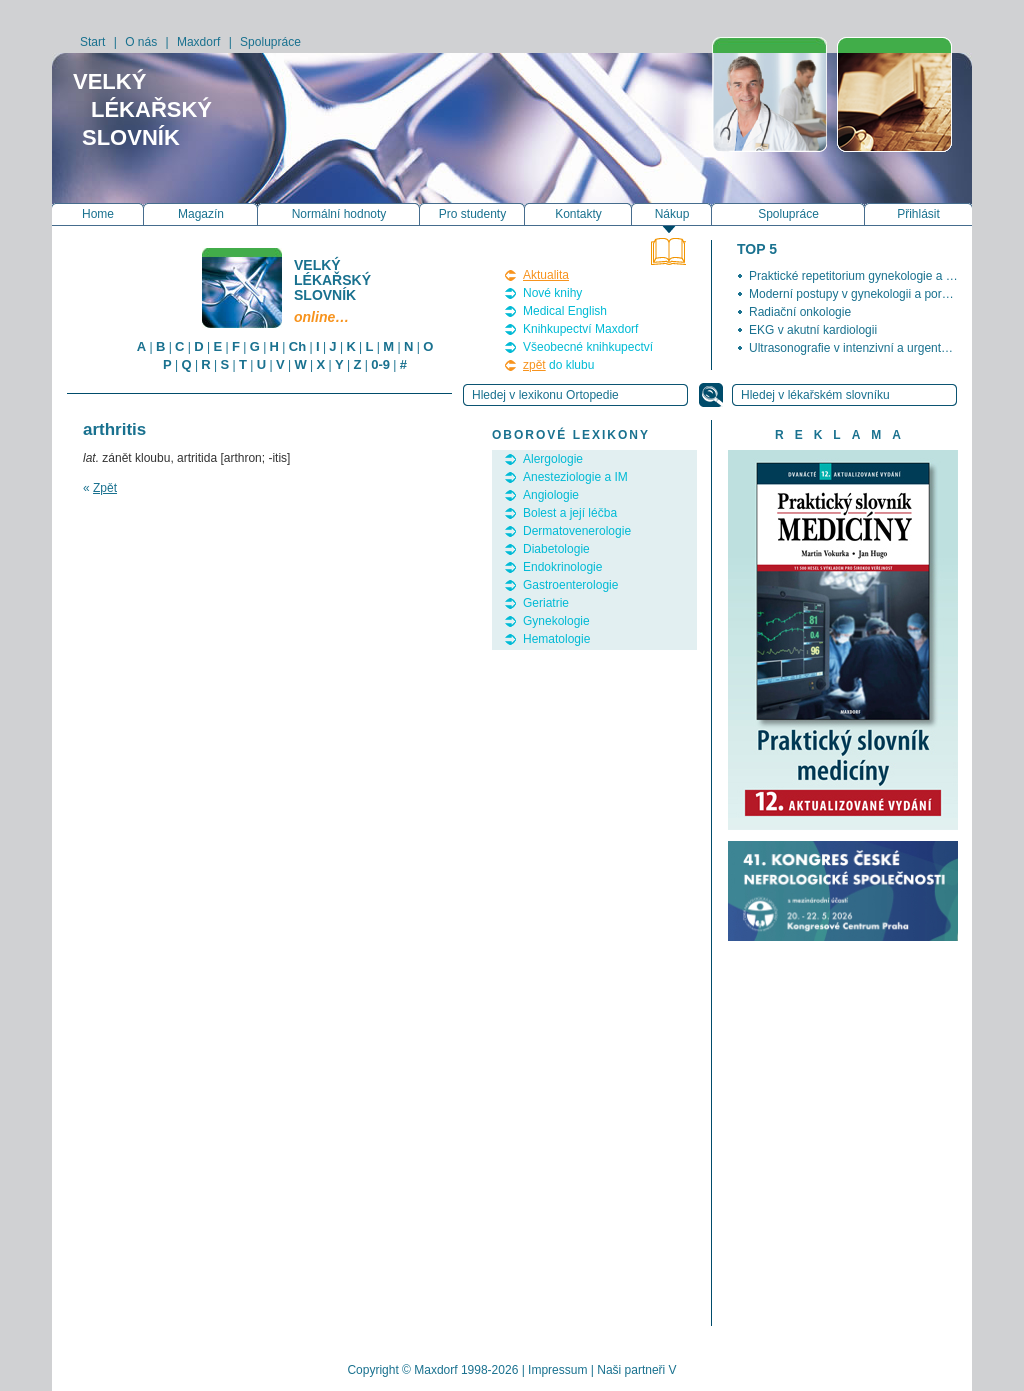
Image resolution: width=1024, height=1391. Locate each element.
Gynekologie (556, 621)
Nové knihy (552, 293)
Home (98, 214)
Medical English (565, 311)
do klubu (558, 365)
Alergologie (553, 459)
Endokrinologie (562, 567)
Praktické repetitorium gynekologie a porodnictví (876, 276)
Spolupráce (270, 42)
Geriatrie (546, 603)
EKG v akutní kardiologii (813, 330)
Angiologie (551, 495)
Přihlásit (918, 214)
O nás (141, 42)
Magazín (201, 214)
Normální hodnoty (339, 214)
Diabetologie (556, 549)
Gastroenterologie (570, 585)
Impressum (557, 1370)
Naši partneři (631, 1370)
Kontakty (578, 214)
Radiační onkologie (800, 312)
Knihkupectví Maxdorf (580, 329)
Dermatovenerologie (577, 531)
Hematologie (556, 639)
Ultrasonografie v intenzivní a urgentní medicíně (876, 348)
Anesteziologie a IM (575, 477)
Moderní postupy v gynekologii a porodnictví (866, 294)
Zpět (105, 488)
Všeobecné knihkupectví (588, 347)
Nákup (672, 214)
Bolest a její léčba (570, 513)
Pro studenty (472, 214)
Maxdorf (198, 42)
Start (92, 42)
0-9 (380, 364)
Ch (297, 346)
